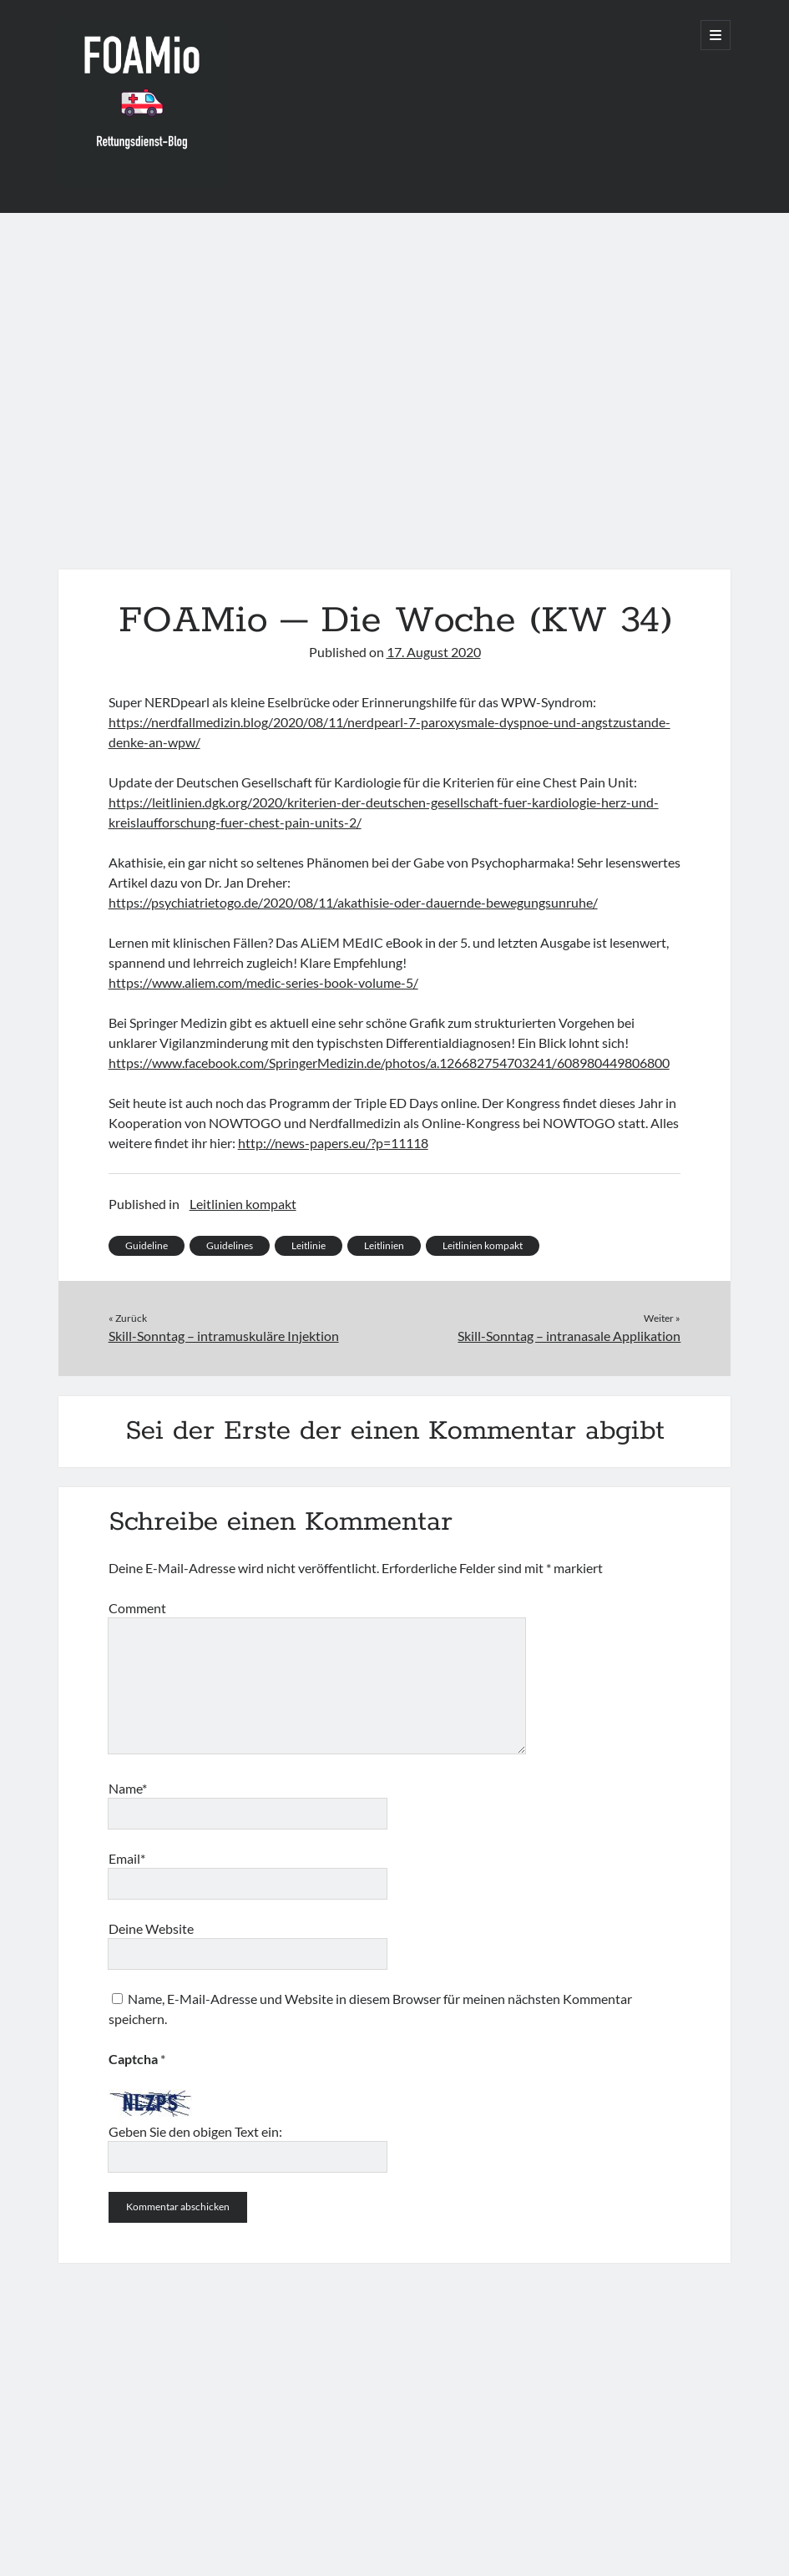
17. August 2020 (434, 652)
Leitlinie (308, 1245)
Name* (128, 1788)
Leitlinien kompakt (243, 1204)
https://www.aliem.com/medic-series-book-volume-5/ (263, 982)
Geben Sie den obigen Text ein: (195, 2131)
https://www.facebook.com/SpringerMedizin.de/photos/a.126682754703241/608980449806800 (389, 1062)
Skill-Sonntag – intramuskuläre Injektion (224, 1336)
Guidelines (229, 1245)
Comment (137, 1608)
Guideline (146, 1245)
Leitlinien (384, 1245)
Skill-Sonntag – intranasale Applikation (569, 1336)
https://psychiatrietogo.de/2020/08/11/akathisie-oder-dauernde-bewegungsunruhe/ (353, 902)
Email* (127, 1858)
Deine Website (151, 1928)
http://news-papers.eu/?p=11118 (333, 1143)
